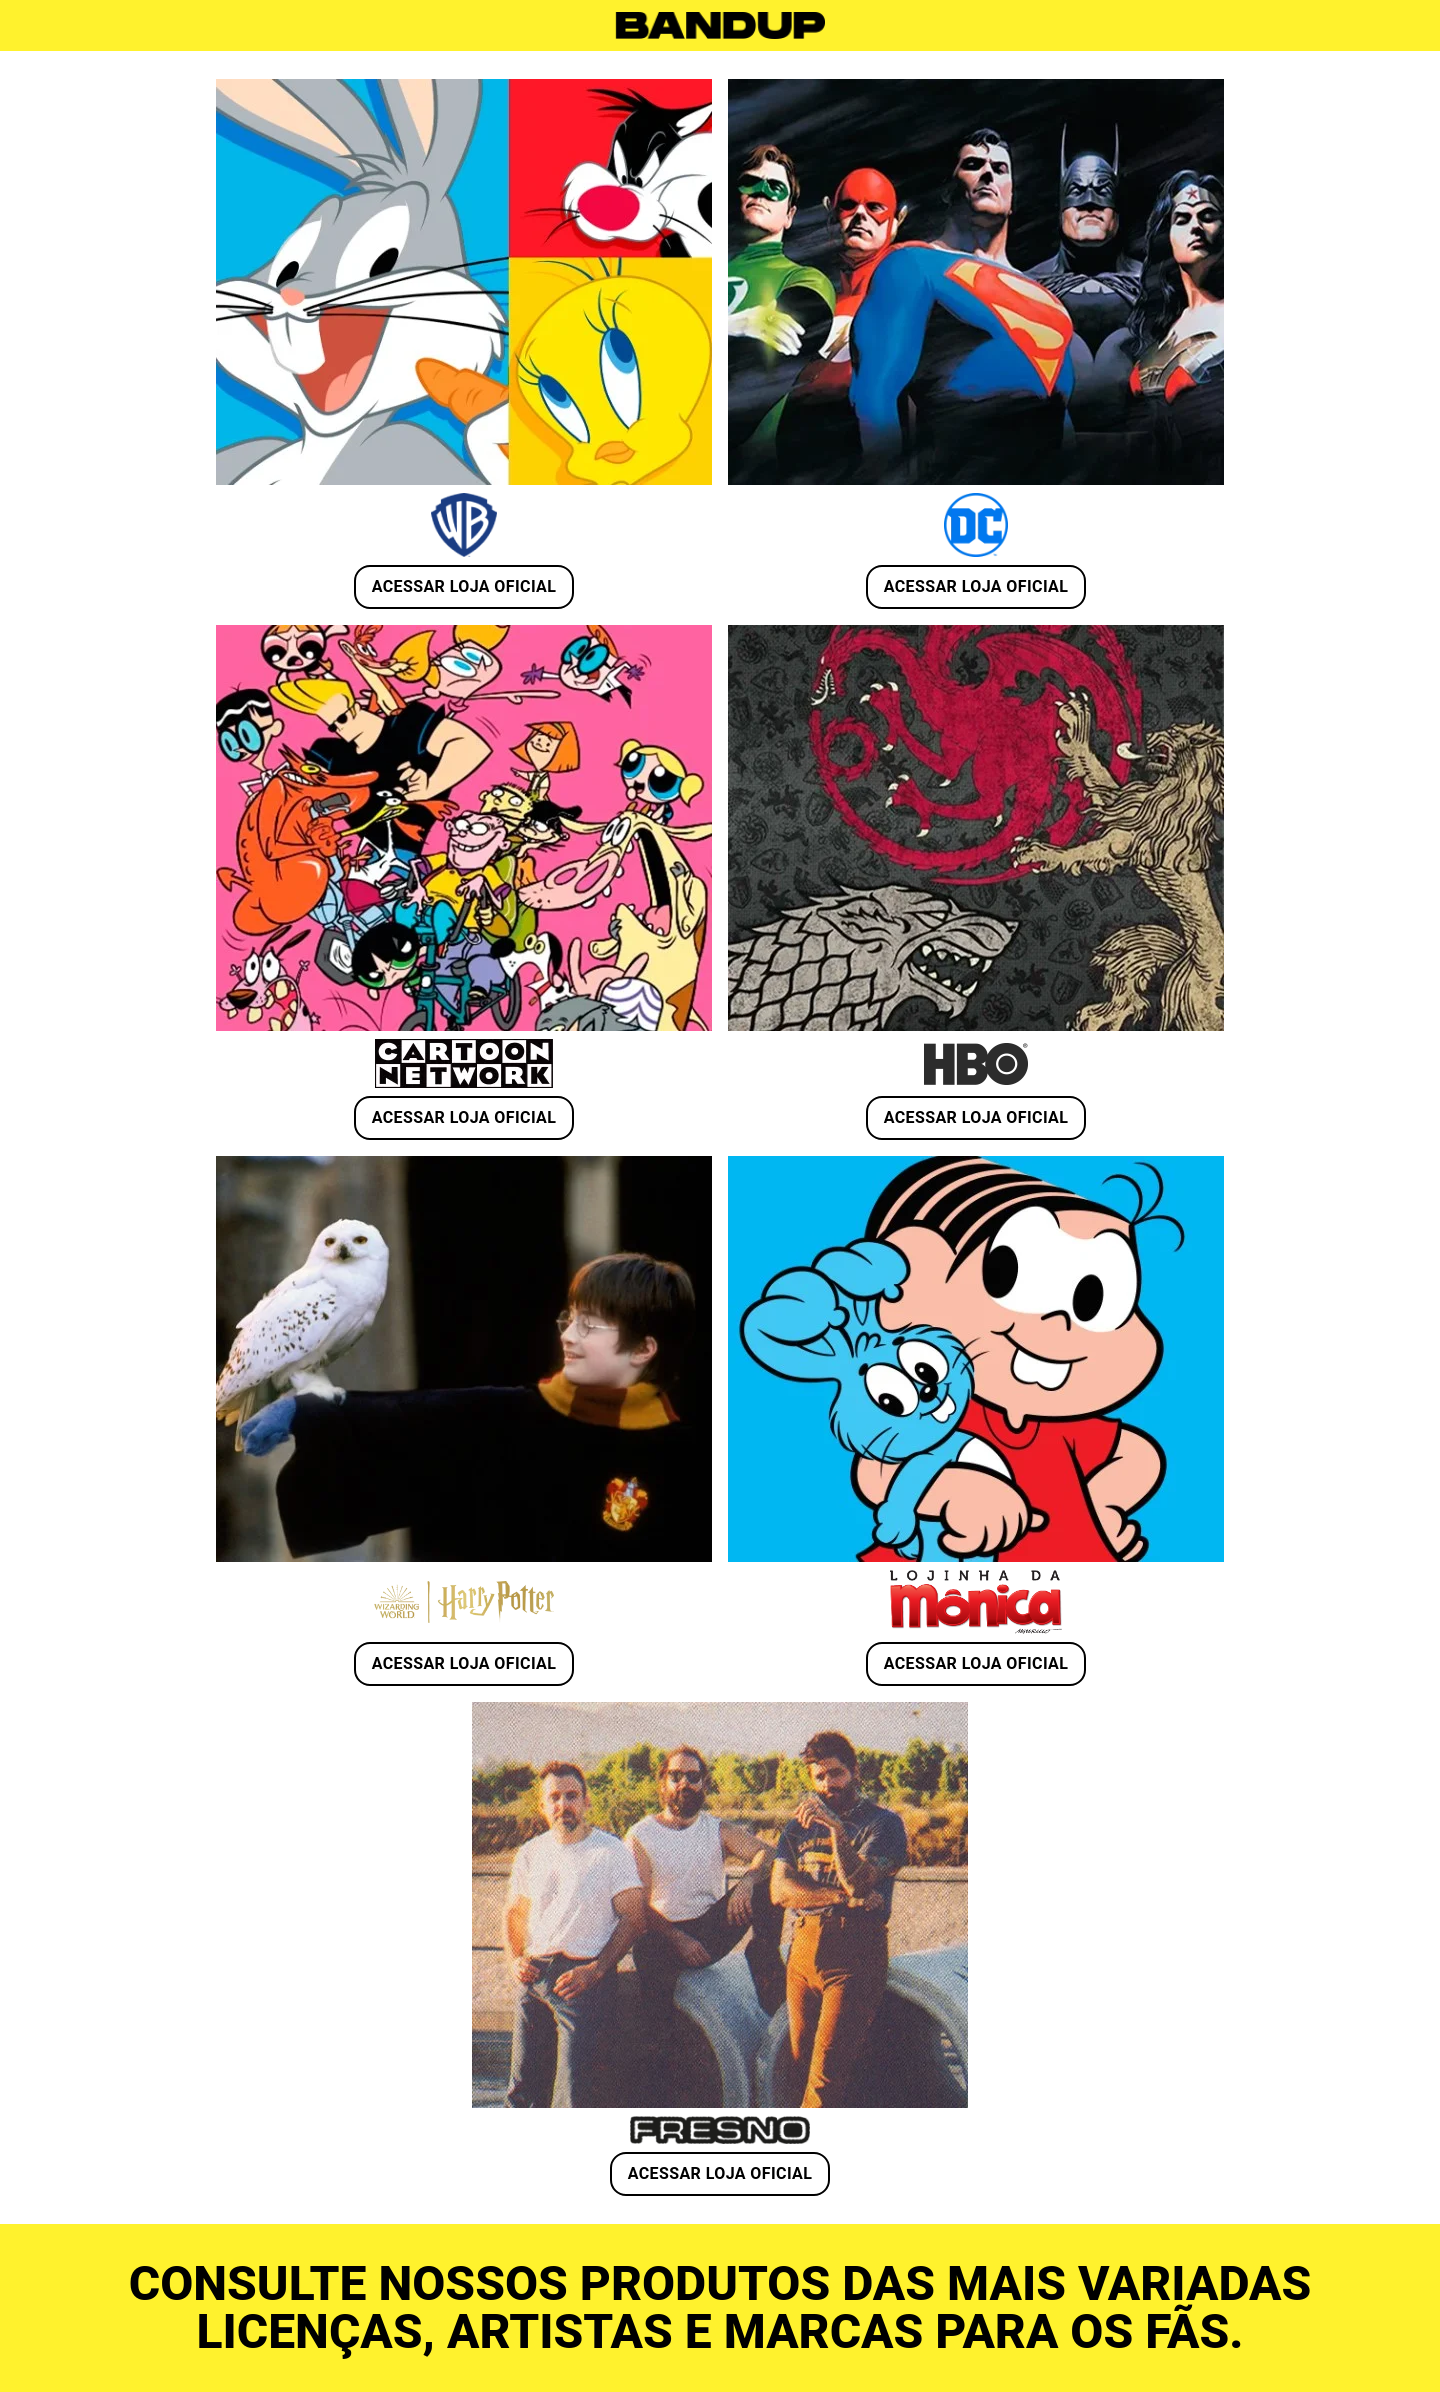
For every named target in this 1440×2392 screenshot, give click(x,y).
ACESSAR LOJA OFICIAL (464, 586)
